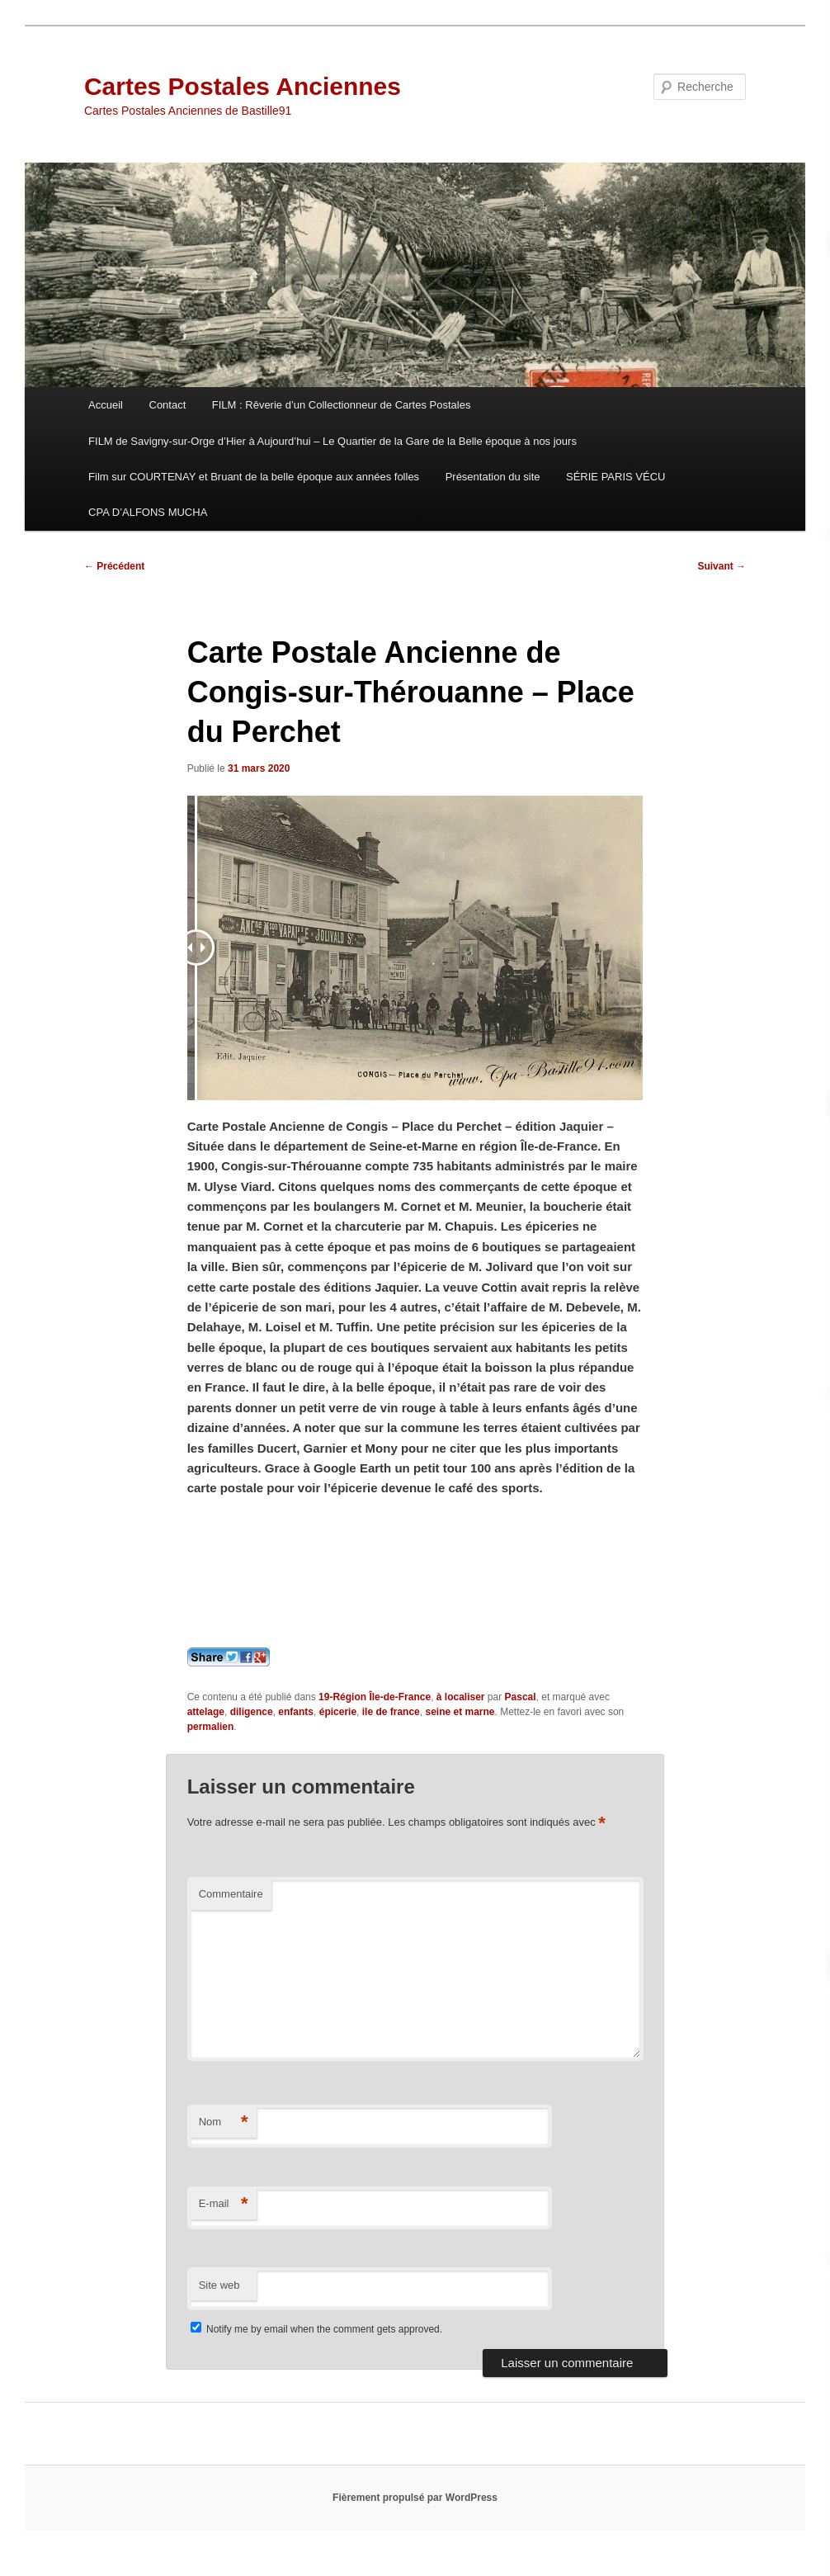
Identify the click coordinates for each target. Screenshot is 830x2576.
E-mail (223, 2204)
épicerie (337, 1712)
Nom (223, 2122)
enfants (296, 1712)
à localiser (460, 1697)
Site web (219, 2285)
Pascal (520, 1697)
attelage (205, 1712)
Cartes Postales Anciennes (242, 86)
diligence (251, 1712)
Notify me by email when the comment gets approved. (316, 2329)
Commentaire (231, 1894)
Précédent (114, 566)
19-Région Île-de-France (374, 1697)
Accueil (105, 405)
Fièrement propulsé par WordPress (415, 2497)
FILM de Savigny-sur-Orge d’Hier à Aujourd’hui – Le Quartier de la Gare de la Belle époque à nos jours (332, 441)
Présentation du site (493, 476)
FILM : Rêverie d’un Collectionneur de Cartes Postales (341, 405)
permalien (210, 1726)
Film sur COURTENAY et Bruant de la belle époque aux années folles (253, 476)
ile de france (391, 1712)
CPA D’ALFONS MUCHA (147, 512)
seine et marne (459, 1712)
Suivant (721, 566)
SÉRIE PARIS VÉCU (615, 476)
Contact (167, 405)
